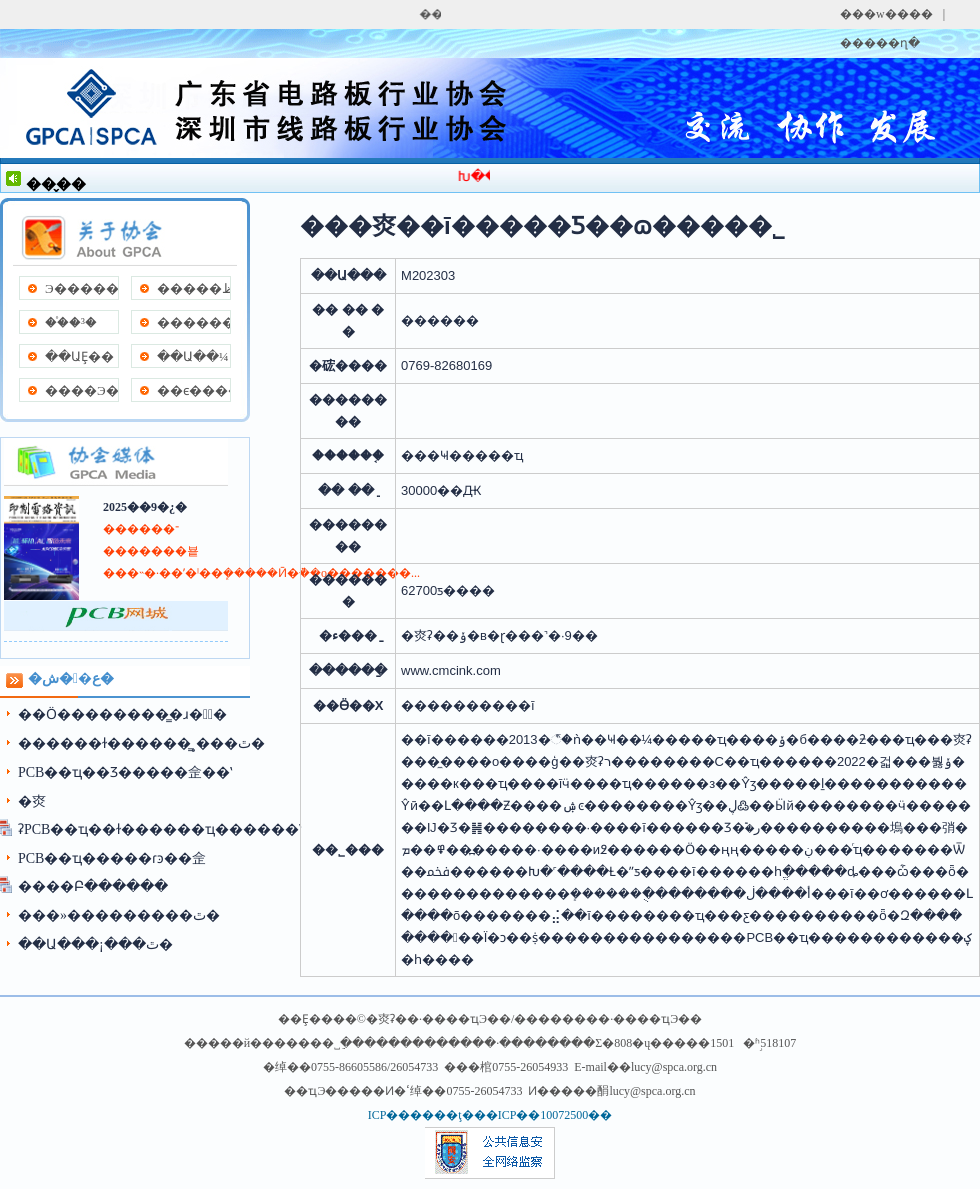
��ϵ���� (193, 390)
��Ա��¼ (193, 356)
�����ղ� (880, 43)
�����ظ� (193, 288)
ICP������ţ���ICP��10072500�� (490, 1115)
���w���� (886, 14)
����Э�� (81, 390)
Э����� (81, 288)
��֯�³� (71, 322)
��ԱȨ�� (79, 356)
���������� (193, 322)
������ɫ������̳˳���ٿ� (141, 743)
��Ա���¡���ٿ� (95, 944)
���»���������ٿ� (119, 915)
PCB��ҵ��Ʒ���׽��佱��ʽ (125, 772)
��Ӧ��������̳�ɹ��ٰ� (122, 714)
